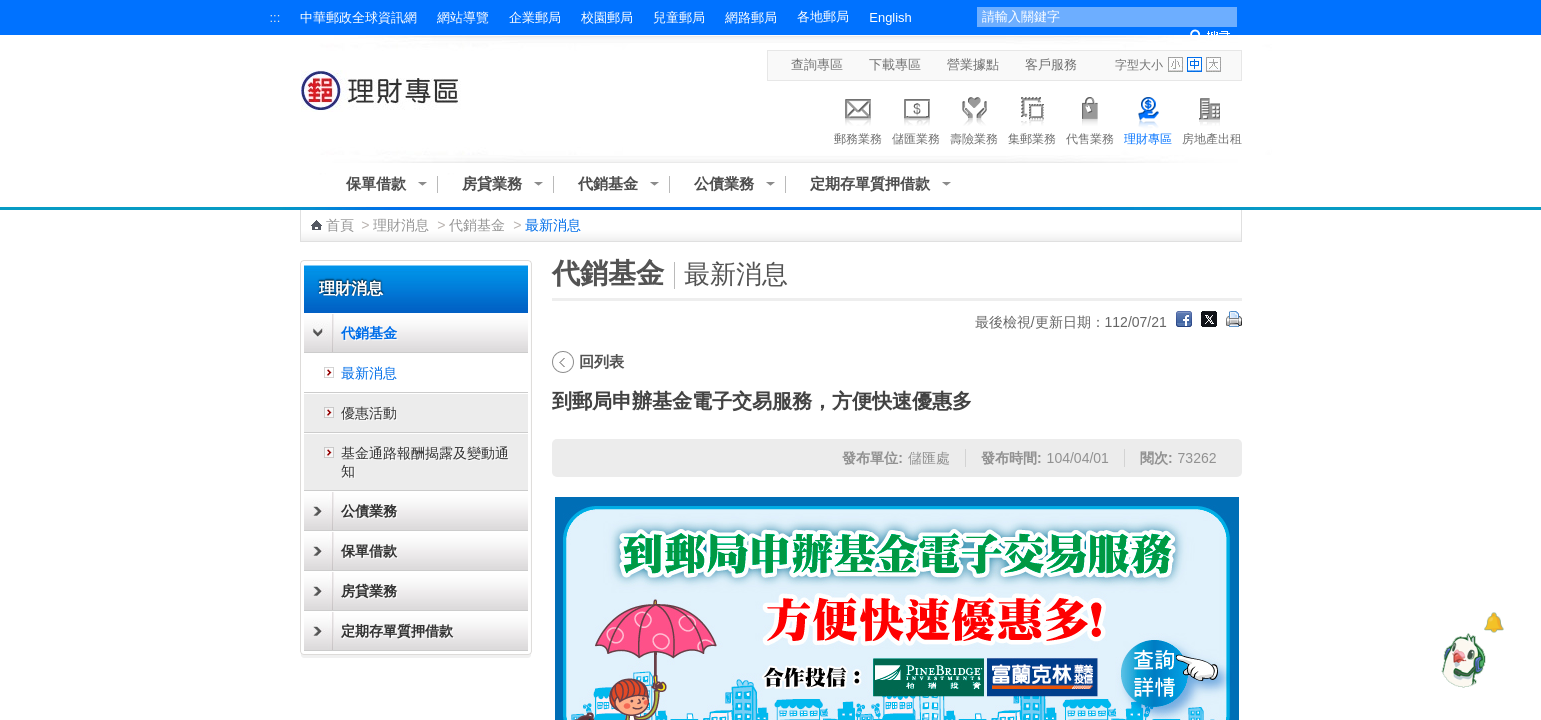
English (890, 17)
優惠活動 (369, 413)
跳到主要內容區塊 (10, 10)
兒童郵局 (679, 17)
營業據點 (973, 64)
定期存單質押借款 (870, 183)
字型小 (1175, 64)
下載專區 (895, 64)
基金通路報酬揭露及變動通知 (425, 462)
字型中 (1194, 64)
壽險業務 (974, 118)
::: (275, 17)
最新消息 (369, 373)
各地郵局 (823, 16)
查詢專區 (817, 64)
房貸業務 (492, 183)
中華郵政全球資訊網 (358, 17)
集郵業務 (1032, 118)
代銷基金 (608, 183)
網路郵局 (751, 17)
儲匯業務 (916, 118)
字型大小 (1139, 65)
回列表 (601, 361)
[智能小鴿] (1461, 660)
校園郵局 (607, 17)
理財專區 (1148, 118)
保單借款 (376, 183)
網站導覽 (463, 17)
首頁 (340, 225)
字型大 (1213, 64)
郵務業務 (858, 118)
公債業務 (724, 183)
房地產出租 (1212, 118)
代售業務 (1090, 118)
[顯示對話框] (1493, 622)
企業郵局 (535, 17)
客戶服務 (1051, 64)
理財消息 (401, 225)
